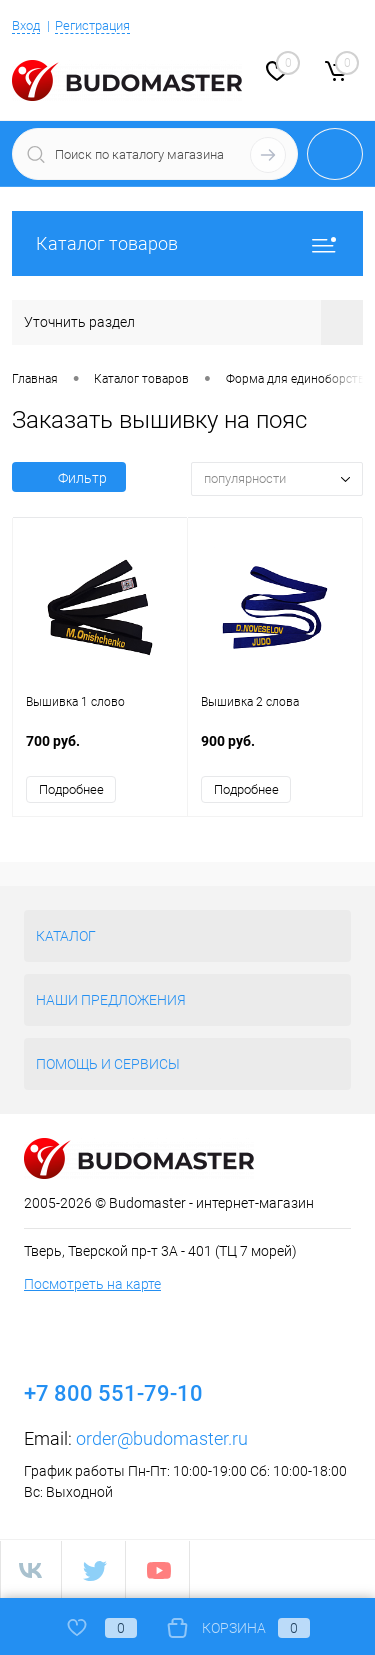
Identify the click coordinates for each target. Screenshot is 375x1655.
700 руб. (100, 751)
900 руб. (275, 751)
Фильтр (69, 478)
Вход (26, 25)
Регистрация (92, 25)
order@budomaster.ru (162, 1438)
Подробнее (71, 789)
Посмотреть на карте (92, 1284)
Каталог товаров (187, 243)
